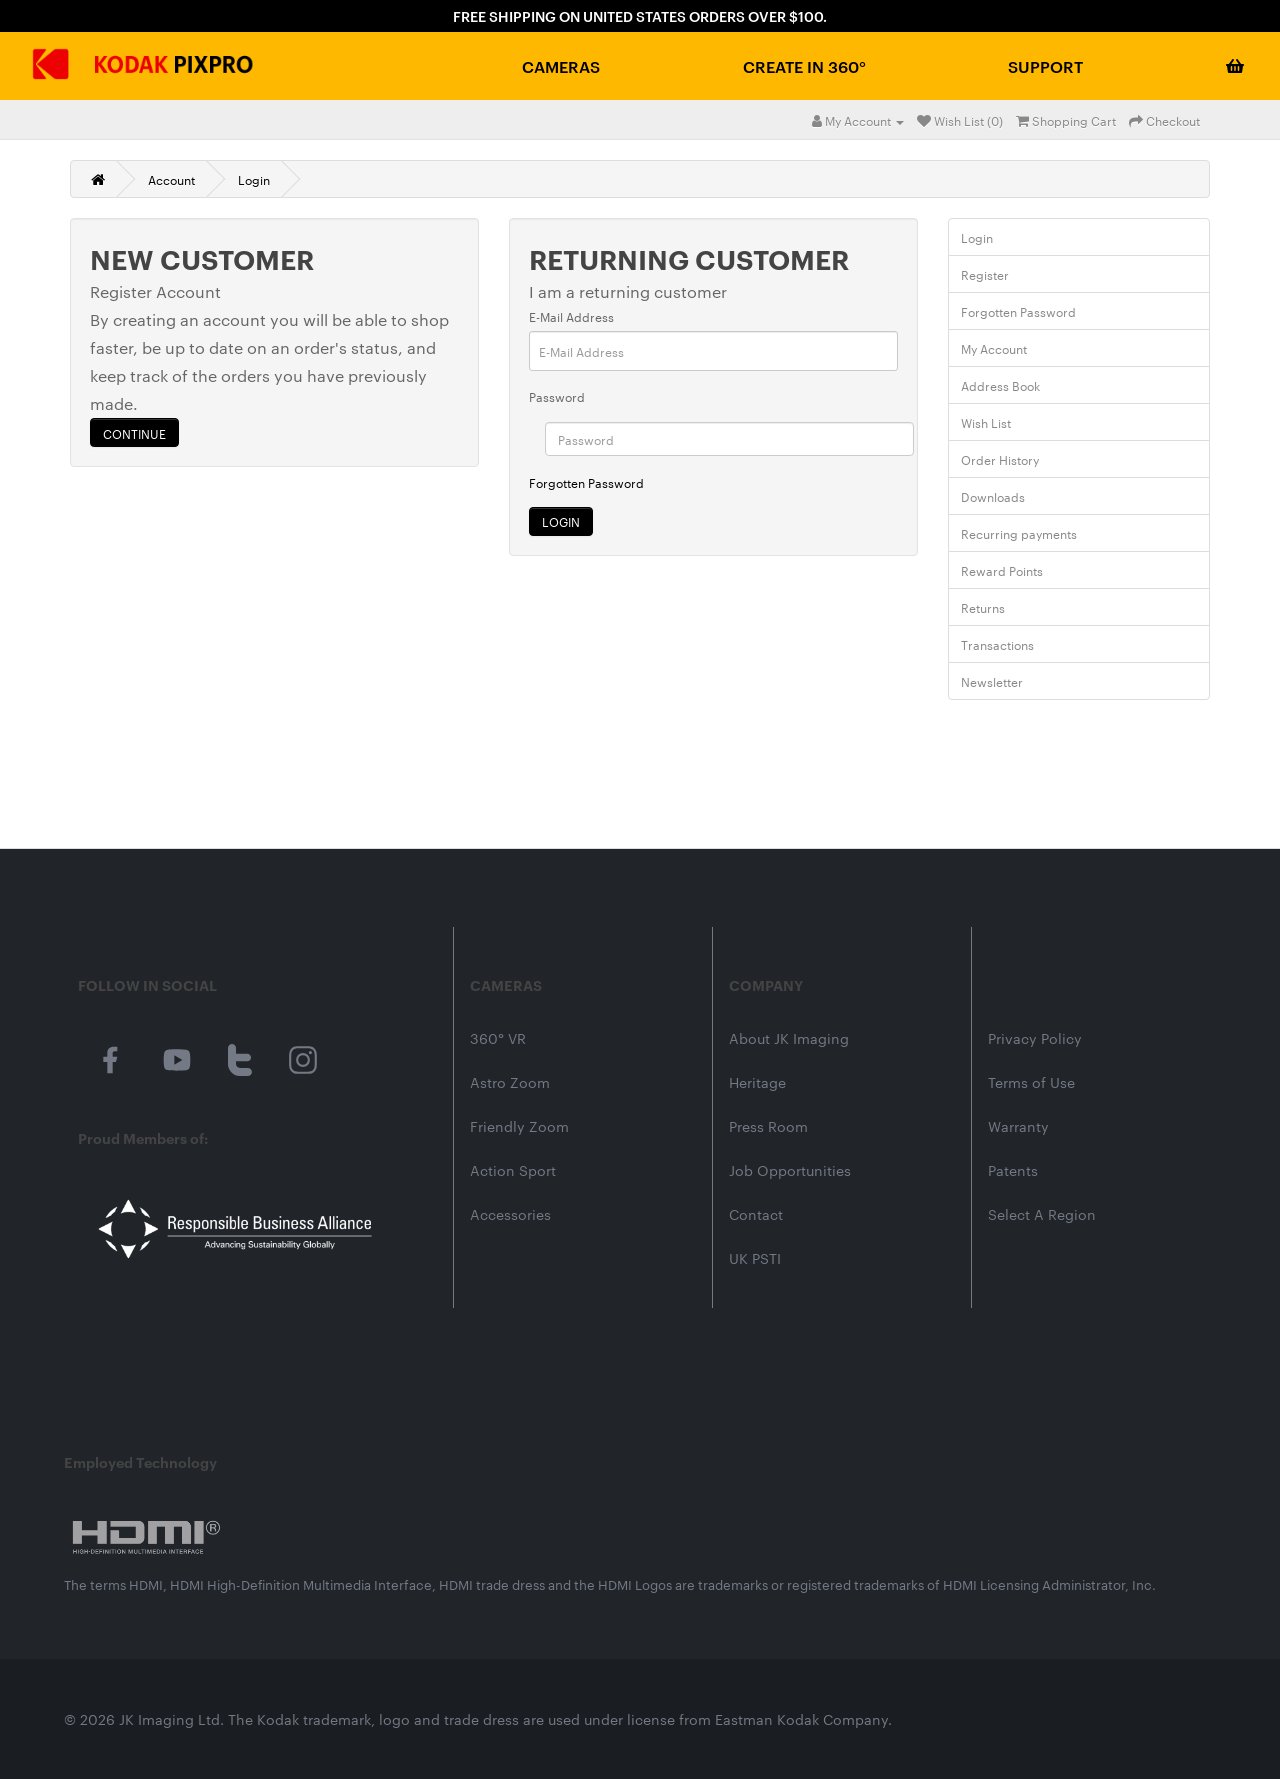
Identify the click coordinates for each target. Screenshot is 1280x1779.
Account (171, 179)
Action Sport (513, 1170)
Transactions (997, 644)
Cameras (561, 66)
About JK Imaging (789, 1038)
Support (1045, 66)
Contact (756, 1214)
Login (254, 179)
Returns (983, 607)
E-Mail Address (571, 316)
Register (985, 274)
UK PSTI (755, 1258)
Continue (134, 433)
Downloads (993, 496)
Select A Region (1042, 1214)
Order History (1000, 459)
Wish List (986, 422)
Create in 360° (804, 66)
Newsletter (992, 681)
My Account (994, 348)
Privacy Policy (1035, 1038)
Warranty (1018, 1126)
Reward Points (1002, 570)
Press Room (768, 1126)
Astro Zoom (510, 1082)
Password (557, 396)
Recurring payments (1019, 533)
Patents (1013, 1170)
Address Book (1000, 385)
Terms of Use (1031, 1082)
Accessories (510, 1214)
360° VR (498, 1038)
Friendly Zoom (519, 1126)
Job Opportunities (790, 1170)
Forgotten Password (586, 482)
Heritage (757, 1082)
